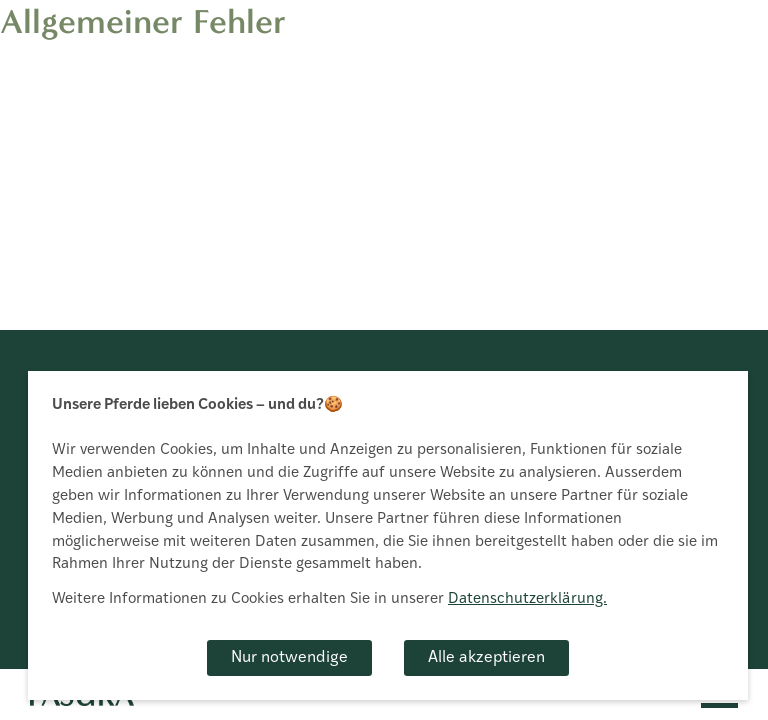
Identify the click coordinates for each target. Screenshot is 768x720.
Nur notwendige (289, 658)
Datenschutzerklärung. (527, 599)
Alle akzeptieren (486, 658)
